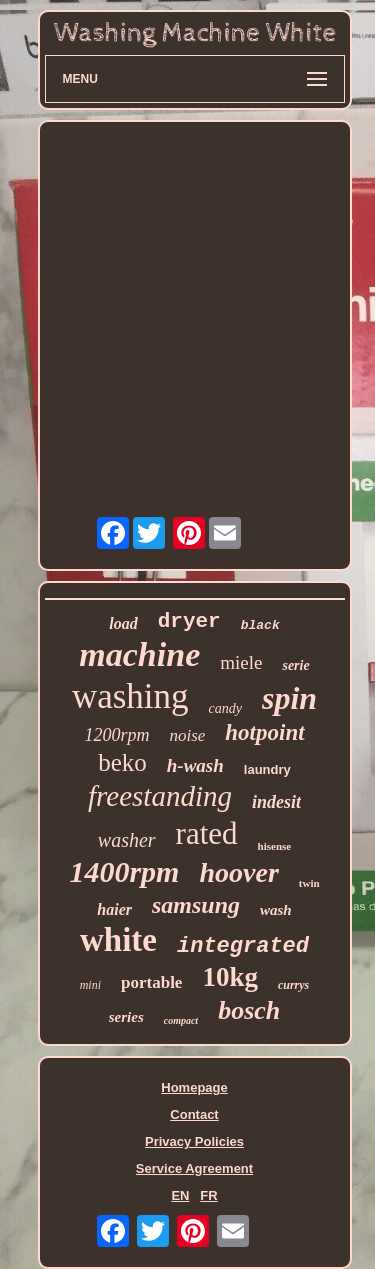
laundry (267, 769)
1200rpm (116, 735)
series (126, 1017)
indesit (276, 802)
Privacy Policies (194, 1141)
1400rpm (124, 871)
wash (276, 910)
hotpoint (264, 732)
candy (225, 708)
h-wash (195, 765)
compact (181, 1020)
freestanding (160, 796)
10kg (230, 977)
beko (122, 762)
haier (114, 909)
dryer (189, 621)
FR (208, 1195)
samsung (196, 905)
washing (130, 696)
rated (207, 833)
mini (90, 985)
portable (151, 982)
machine (139, 654)
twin (309, 883)
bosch (249, 1010)
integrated (243, 946)
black (260, 625)
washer (127, 840)
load (123, 623)
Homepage (194, 1087)
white (118, 940)
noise (187, 735)
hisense (275, 846)
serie (295, 665)
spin (289, 698)
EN (180, 1195)
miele (241, 662)
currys (293, 985)
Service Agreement (194, 1168)
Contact (194, 1114)
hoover (238, 872)
